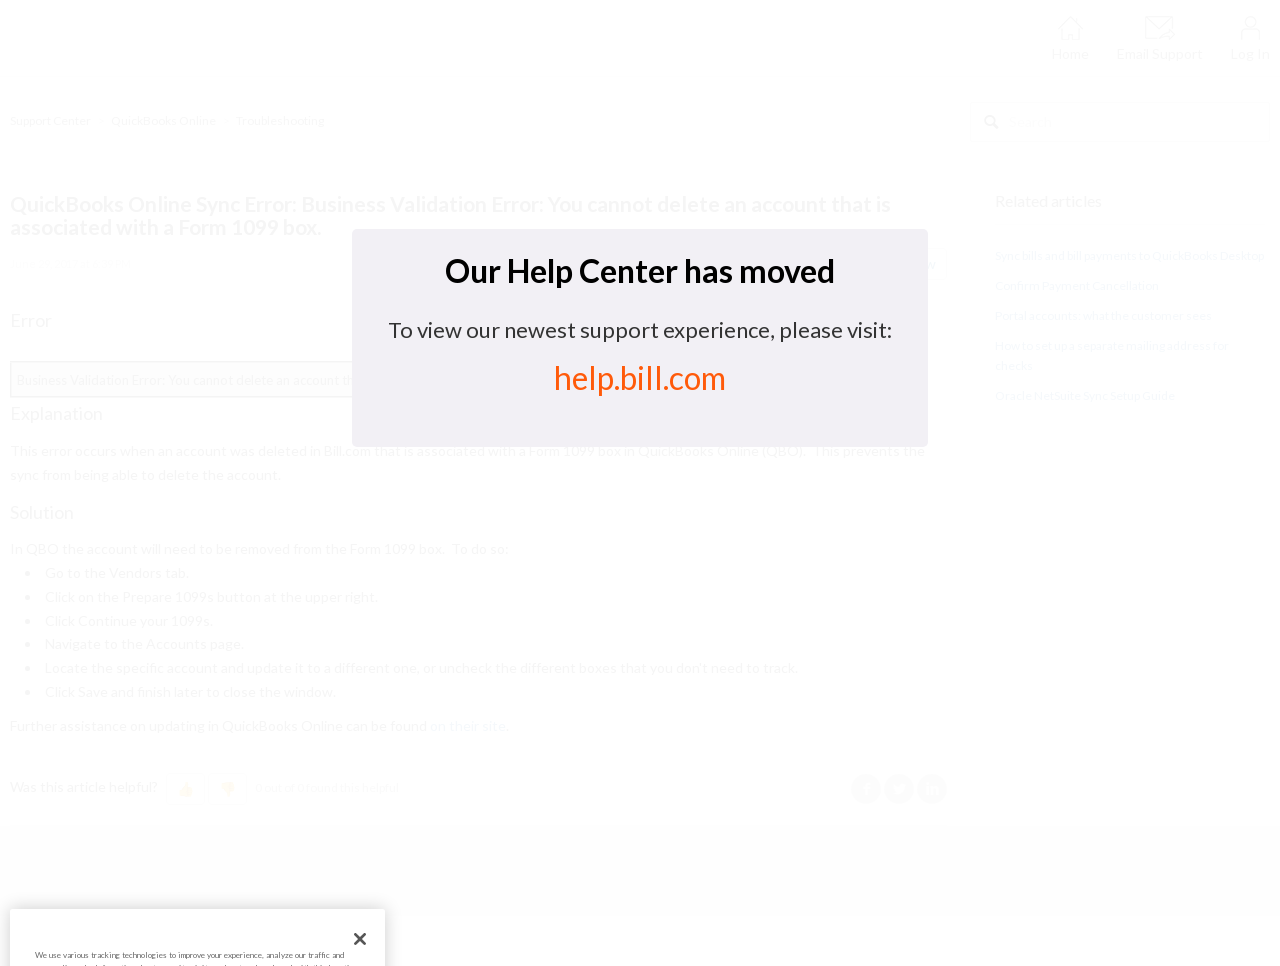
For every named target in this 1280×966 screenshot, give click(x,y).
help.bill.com (640, 377)
